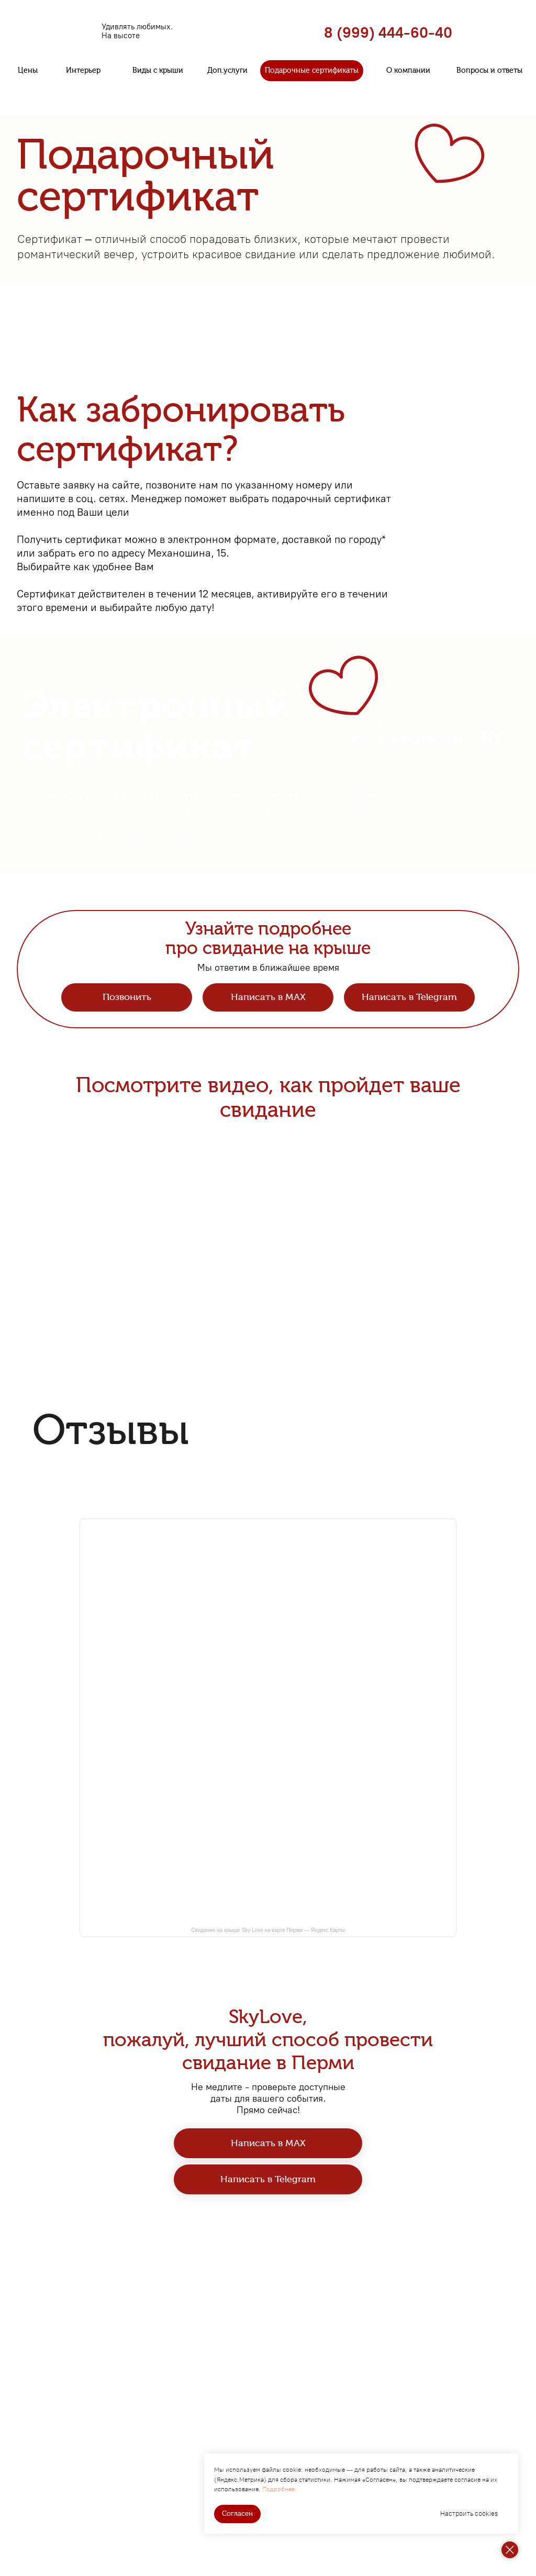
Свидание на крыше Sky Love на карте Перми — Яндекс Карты (268, 1930)
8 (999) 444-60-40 (388, 32)
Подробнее (278, 2489)
